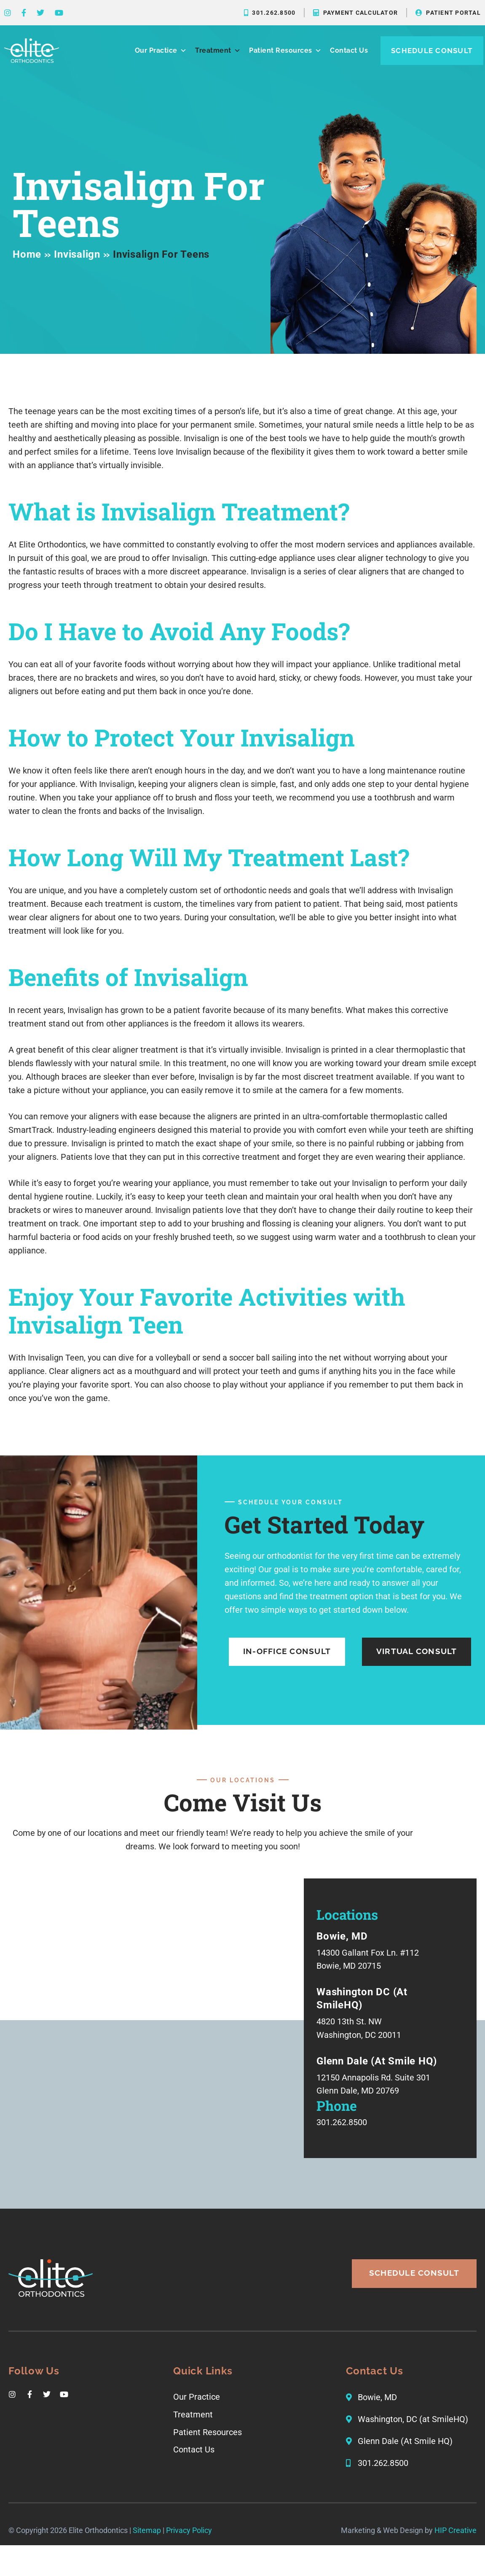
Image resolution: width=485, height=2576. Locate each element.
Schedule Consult (432, 50)
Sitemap (147, 2548)
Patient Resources (285, 50)
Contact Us (349, 50)
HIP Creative (455, 2548)
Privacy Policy (189, 2548)
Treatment (218, 50)
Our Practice (161, 50)
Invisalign (77, 254)
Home (27, 254)
